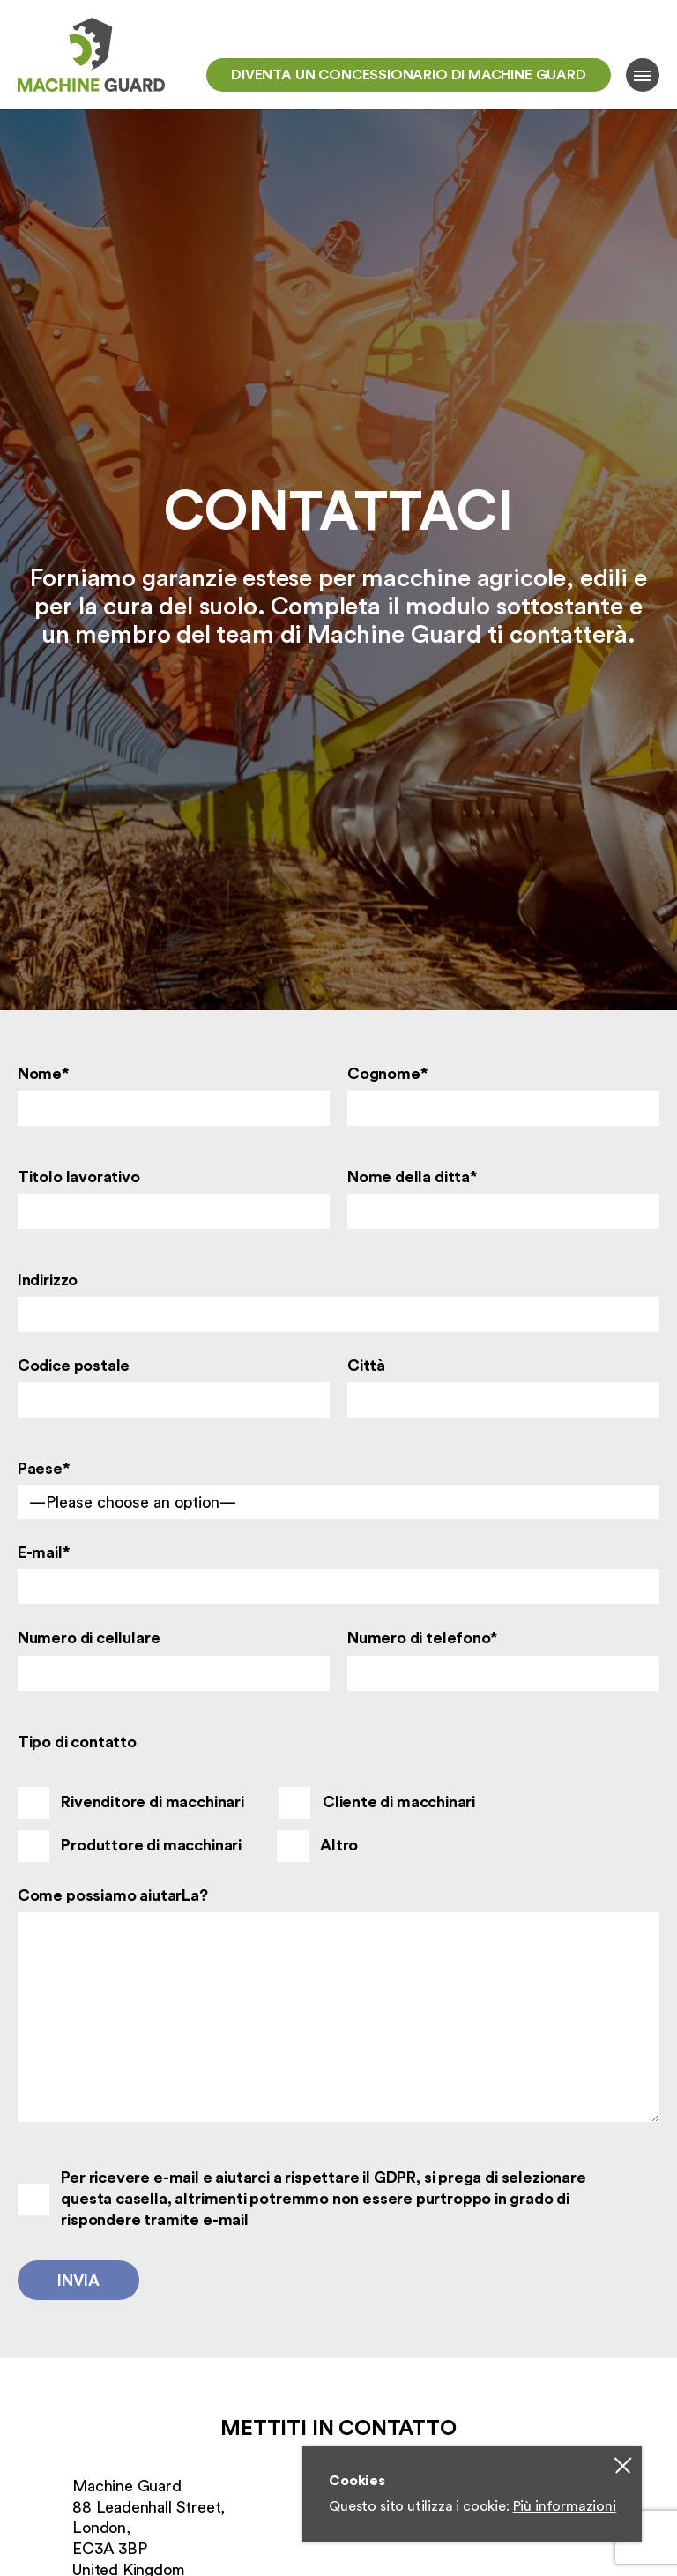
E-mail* (44, 1552)
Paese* (44, 1469)
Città (366, 1366)
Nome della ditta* (412, 1177)
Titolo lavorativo (79, 1177)
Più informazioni (564, 2506)
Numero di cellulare (89, 1638)
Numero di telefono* (422, 1638)
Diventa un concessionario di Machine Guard (408, 75)
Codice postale (74, 1366)
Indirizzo (48, 1280)
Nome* (44, 1074)
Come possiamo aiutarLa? (113, 1895)
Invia (78, 2281)
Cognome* (387, 1074)
